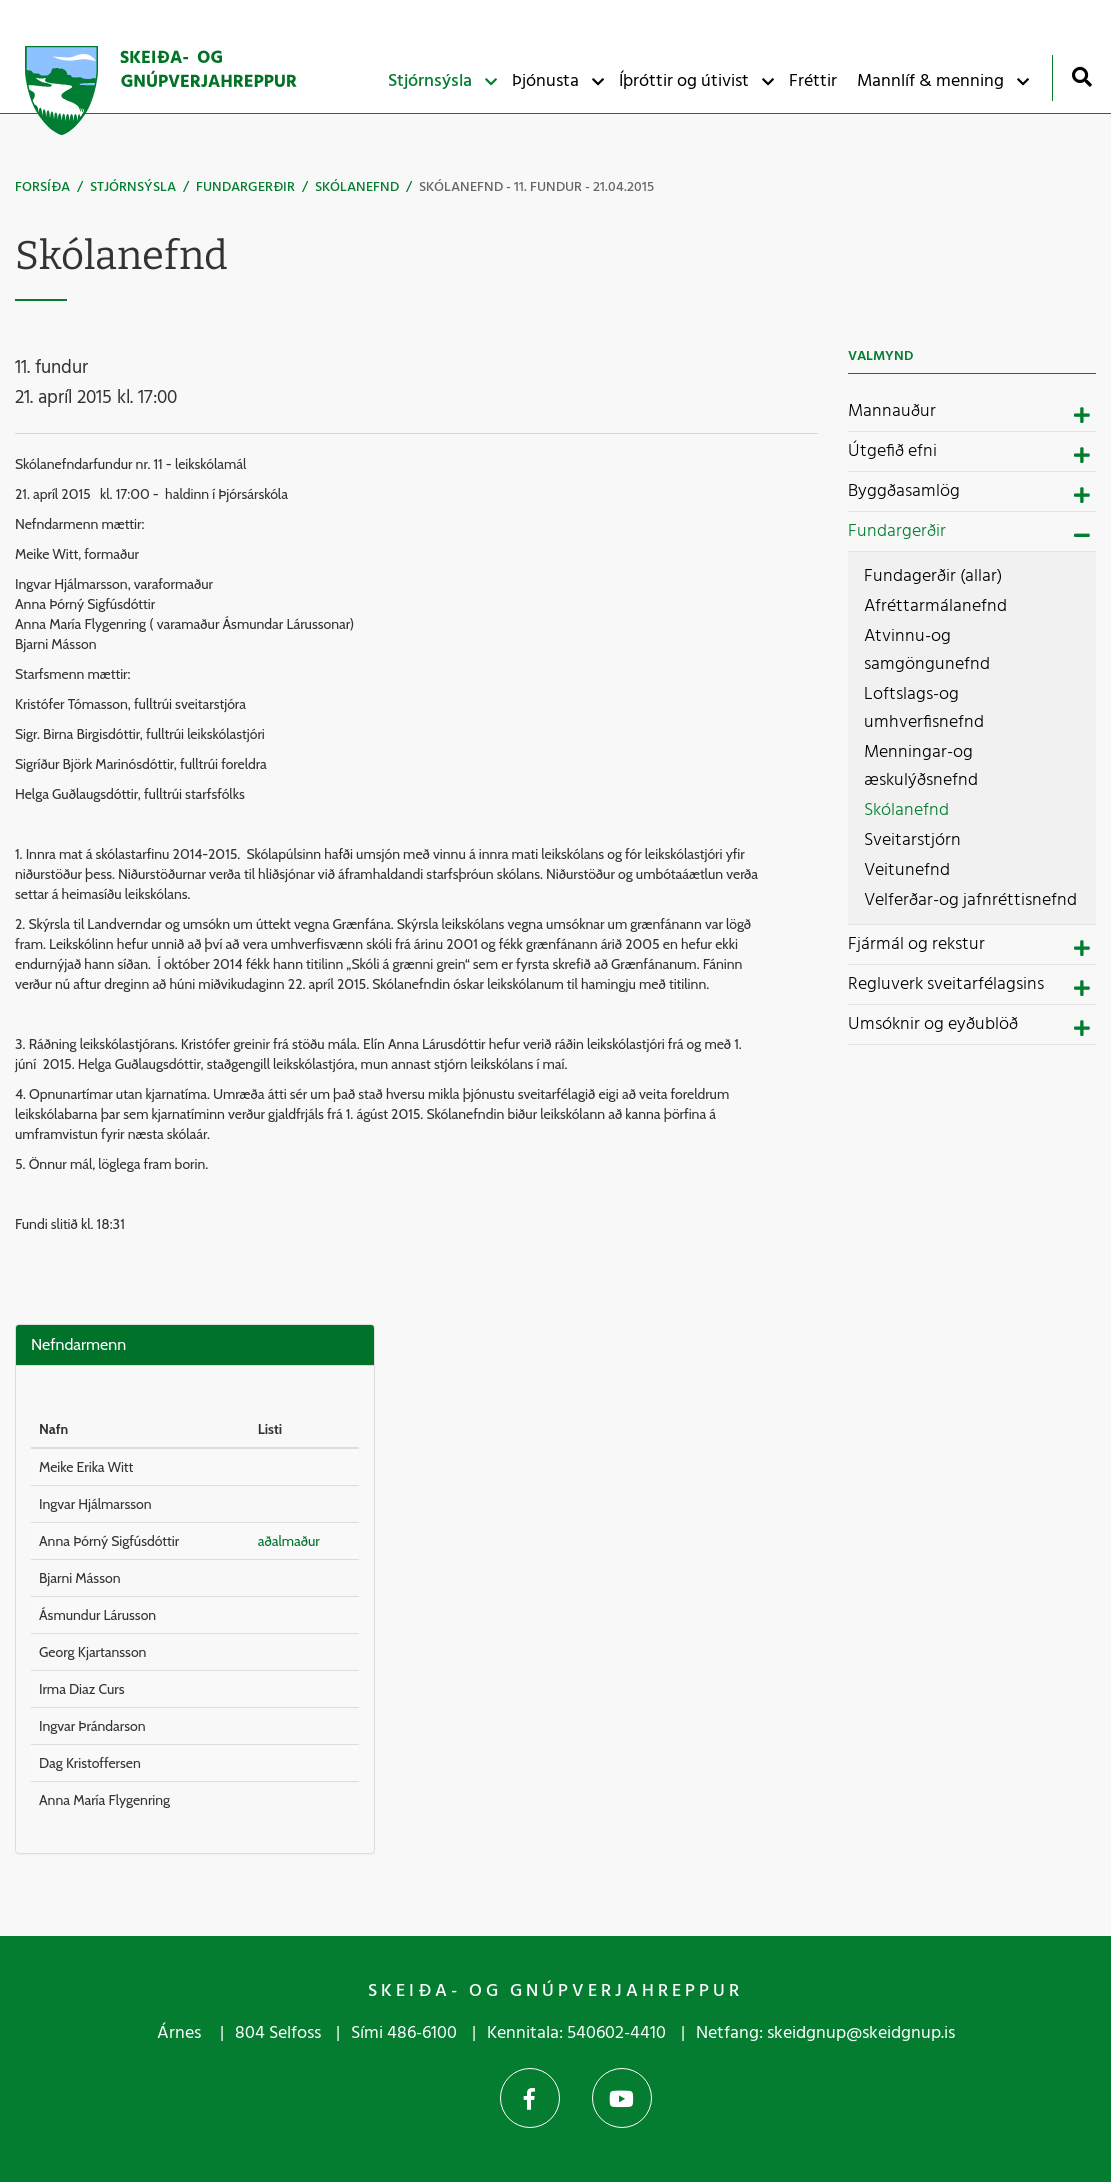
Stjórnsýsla (133, 187)
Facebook (530, 2098)
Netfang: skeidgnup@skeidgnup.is (825, 2033)
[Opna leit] (1081, 76)
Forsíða (42, 187)
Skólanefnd (357, 187)
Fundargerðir (245, 187)
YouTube (622, 2098)
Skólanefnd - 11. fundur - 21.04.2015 (536, 187)
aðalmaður (289, 1541)
